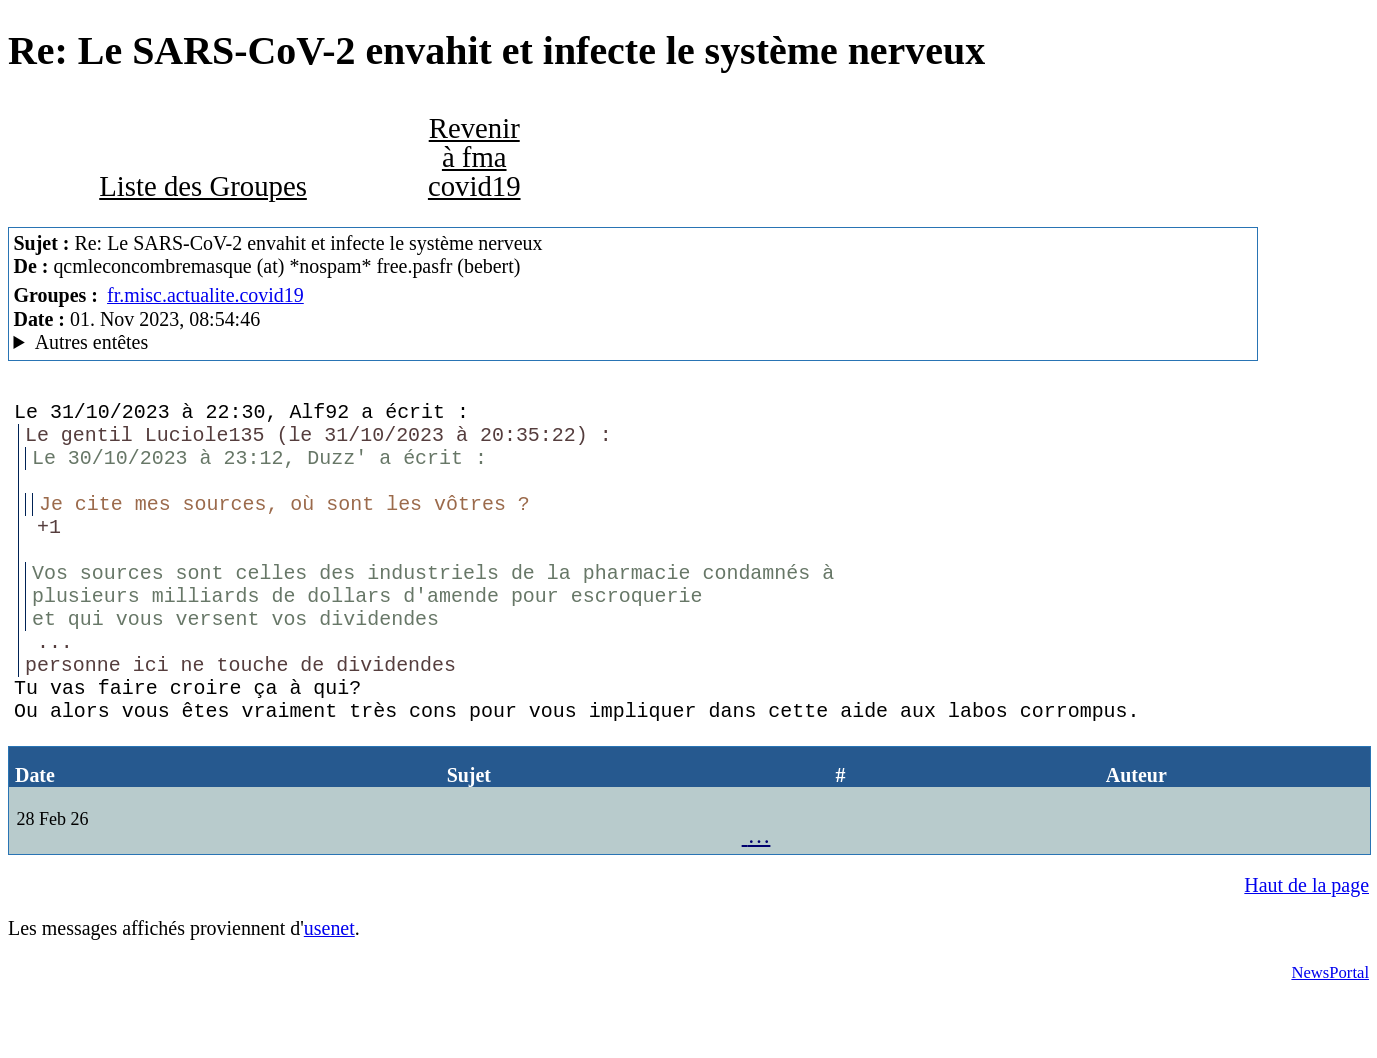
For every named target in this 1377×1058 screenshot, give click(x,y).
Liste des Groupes (203, 186)
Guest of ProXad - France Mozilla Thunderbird (632, 342)
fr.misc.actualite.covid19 (205, 295)
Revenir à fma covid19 (474, 157)
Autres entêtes (92, 342)
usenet (329, 988)
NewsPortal (1330, 1032)
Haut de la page (1306, 945)
